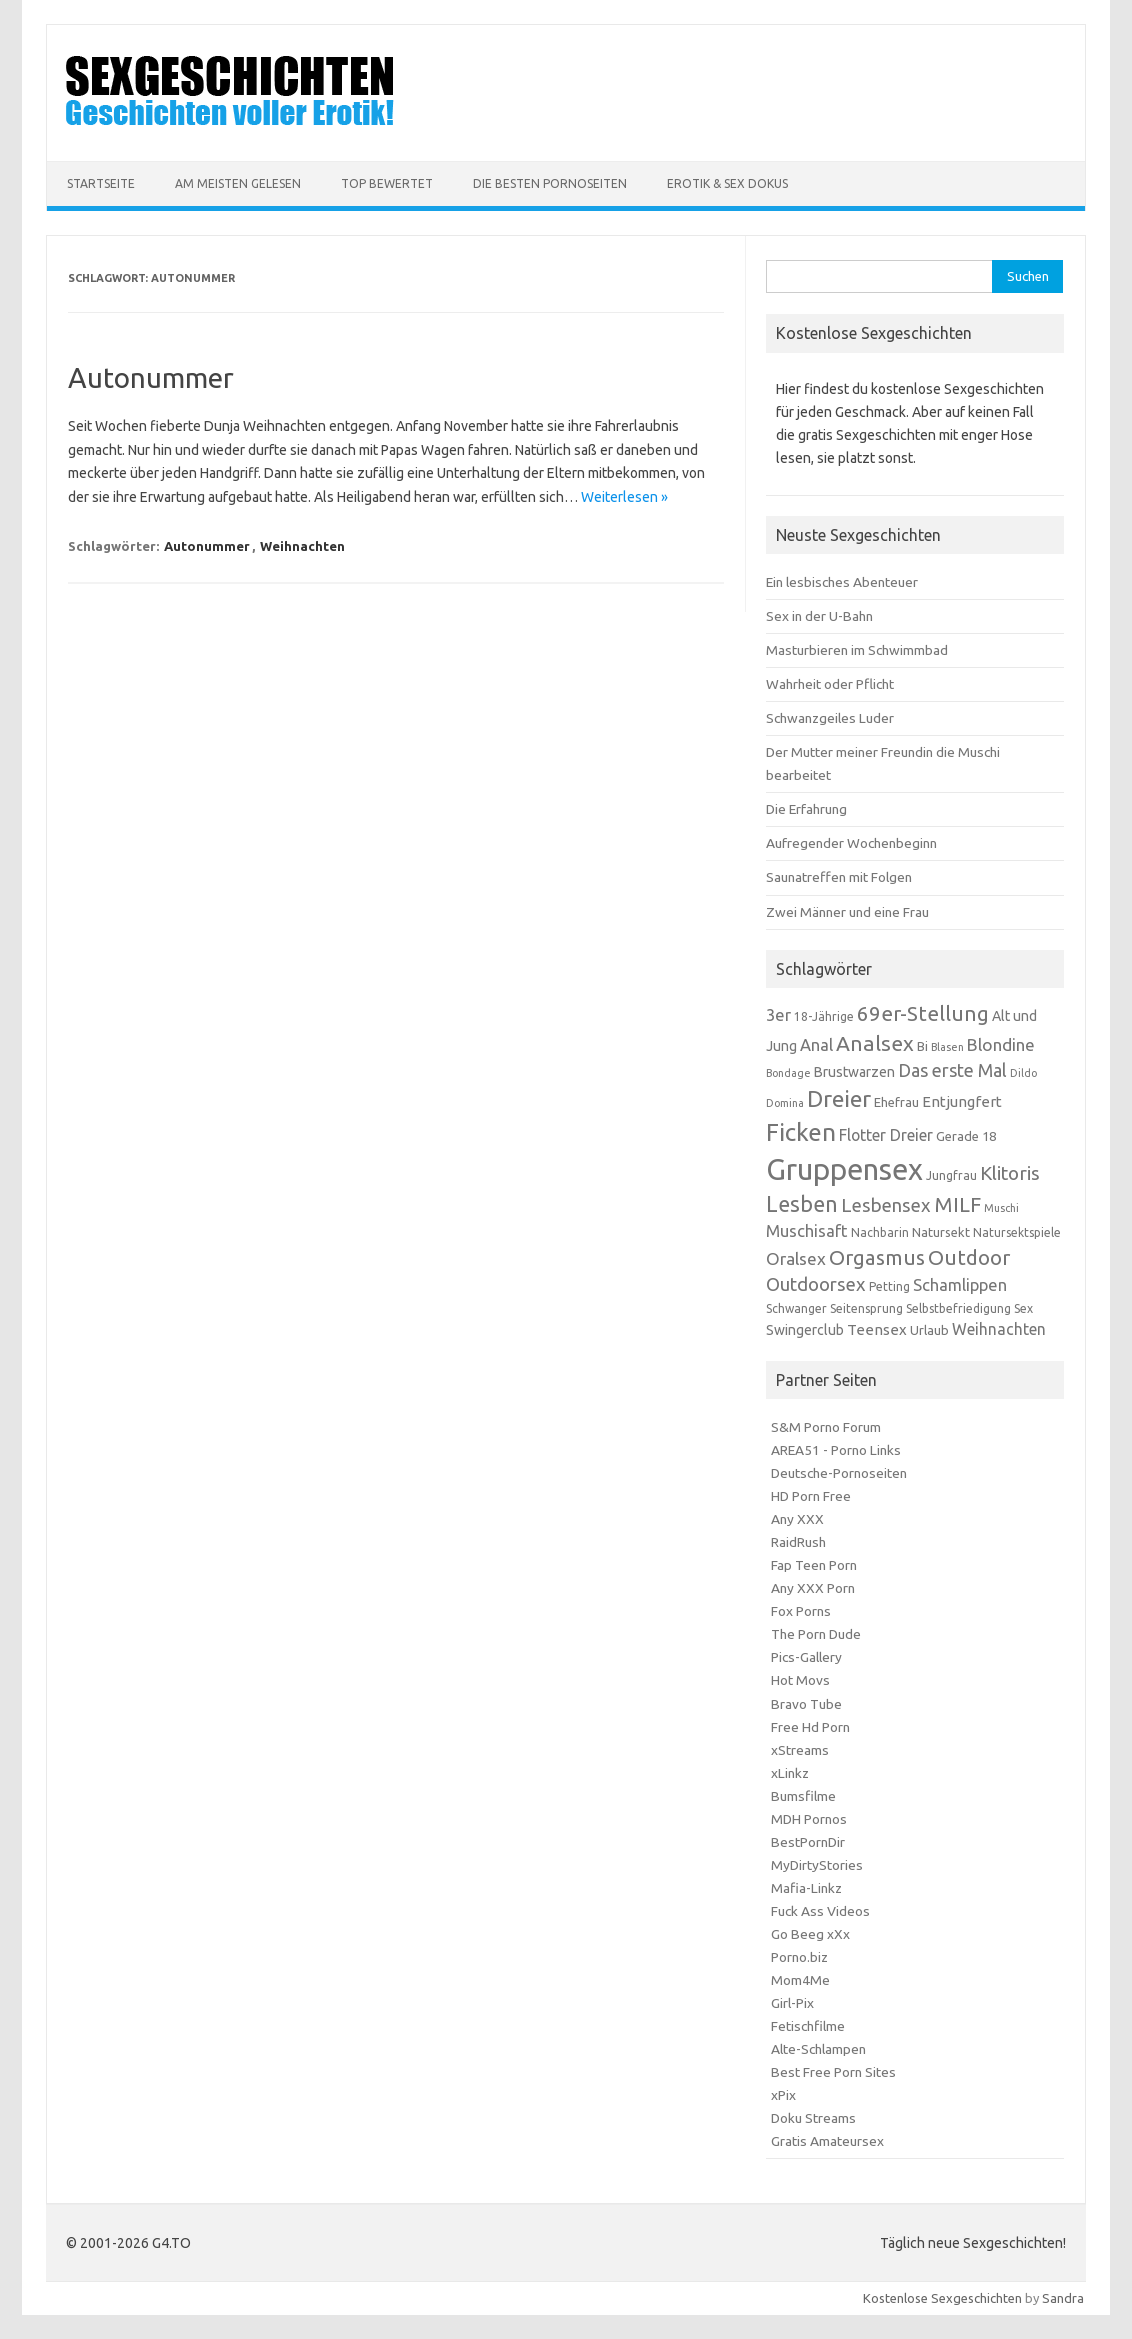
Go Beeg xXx (810, 1934)
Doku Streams (813, 2118)
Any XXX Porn (813, 1588)
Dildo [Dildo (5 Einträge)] (1023, 1073)
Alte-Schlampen (818, 2049)
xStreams (800, 1750)
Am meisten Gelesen (238, 183)
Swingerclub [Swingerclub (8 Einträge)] (805, 1330)
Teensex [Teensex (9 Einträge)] (877, 1329)
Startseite (101, 183)
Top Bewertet (387, 183)
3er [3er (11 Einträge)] (778, 1015)
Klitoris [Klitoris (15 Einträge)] (1010, 1173)
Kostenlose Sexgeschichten (942, 2298)
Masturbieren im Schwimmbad (857, 650)
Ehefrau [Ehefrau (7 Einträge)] (896, 1102)
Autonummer (151, 377)
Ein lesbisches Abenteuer (842, 582)
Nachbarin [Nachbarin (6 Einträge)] (880, 1232)
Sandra (1063, 2298)
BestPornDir (808, 1842)
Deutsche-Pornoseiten (839, 1473)
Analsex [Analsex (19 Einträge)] (875, 1043)
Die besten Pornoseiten (550, 183)
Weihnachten (302, 546)
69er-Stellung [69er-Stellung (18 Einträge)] (923, 1013)
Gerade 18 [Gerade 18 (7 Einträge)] (966, 1136)
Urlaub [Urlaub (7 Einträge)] (929, 1330)
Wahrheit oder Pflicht (830, 684)
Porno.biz (799, 1957)
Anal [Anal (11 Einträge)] (816, 1045)
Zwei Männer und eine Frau (847, 912)
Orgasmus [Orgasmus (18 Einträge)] (877, 1257)
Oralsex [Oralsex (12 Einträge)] (796, 1258)
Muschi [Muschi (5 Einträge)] (1001, 1208)
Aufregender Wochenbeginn (851, 843)
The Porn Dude (816, 1634)
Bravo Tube (806, 1704)
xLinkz (790, 1773)
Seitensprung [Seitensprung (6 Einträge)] (866, 1308)
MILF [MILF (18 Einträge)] (957, 1204)
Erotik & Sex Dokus (727, 183)
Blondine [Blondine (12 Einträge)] (1001, 1044)
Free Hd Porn (810, 1727)
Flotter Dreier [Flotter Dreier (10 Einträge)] (886, 1135)
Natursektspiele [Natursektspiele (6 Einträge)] (1017, 1232)
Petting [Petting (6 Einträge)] (889, 1286)
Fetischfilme (808, 2026)
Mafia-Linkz (806, 1888)
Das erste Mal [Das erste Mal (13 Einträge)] (952, 1070)
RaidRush (798, 1542)
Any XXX (797, 1519)
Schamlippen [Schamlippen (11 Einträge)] (960, 1285)
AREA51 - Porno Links (836, 1450)
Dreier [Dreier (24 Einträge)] (839, 1098)
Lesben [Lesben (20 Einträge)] (802, 1204)
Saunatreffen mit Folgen (839, 877)
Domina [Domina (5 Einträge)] (785, 1103)
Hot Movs (800, 1680)
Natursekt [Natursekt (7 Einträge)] (941, 1232)
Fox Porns (801, 1611)
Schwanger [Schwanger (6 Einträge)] (796, 1308)
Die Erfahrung (806, 809)
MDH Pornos (809, 1819)
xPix (783, 2095)
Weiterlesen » (624, 497)
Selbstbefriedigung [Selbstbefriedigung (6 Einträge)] (958, 1308)
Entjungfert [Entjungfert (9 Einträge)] (962, 1101)
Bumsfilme (803, 1796)
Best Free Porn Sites (833, 2072)
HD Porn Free (811, 1496)
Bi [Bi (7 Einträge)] (922, 1046)
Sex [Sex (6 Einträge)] (1023, 1308)
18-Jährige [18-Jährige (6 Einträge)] (824, 1016)
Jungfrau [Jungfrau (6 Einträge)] (951, 1175)
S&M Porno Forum (826, 1427)
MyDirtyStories (817, 1865)
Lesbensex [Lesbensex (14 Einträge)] (886, 1205)
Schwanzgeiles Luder (830, 718)
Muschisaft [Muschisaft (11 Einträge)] (807, 1231)
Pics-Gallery (806, 1657)
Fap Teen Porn (814, 1565)
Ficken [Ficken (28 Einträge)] (801, 1132)
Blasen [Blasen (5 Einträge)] (947, 1047)
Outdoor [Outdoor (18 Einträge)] (969, 1257)
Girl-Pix (792, 2003)
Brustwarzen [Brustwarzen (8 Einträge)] (854, 1072)
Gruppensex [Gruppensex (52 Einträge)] (844, 1169)
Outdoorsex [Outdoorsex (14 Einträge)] (816, 1284)
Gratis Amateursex (827, 2141)
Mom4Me (800, 1980)
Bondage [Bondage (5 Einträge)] (788, 1073)
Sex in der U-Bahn (819, 616)
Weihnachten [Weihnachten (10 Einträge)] (999, 1329)
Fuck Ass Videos (820, 1911)
